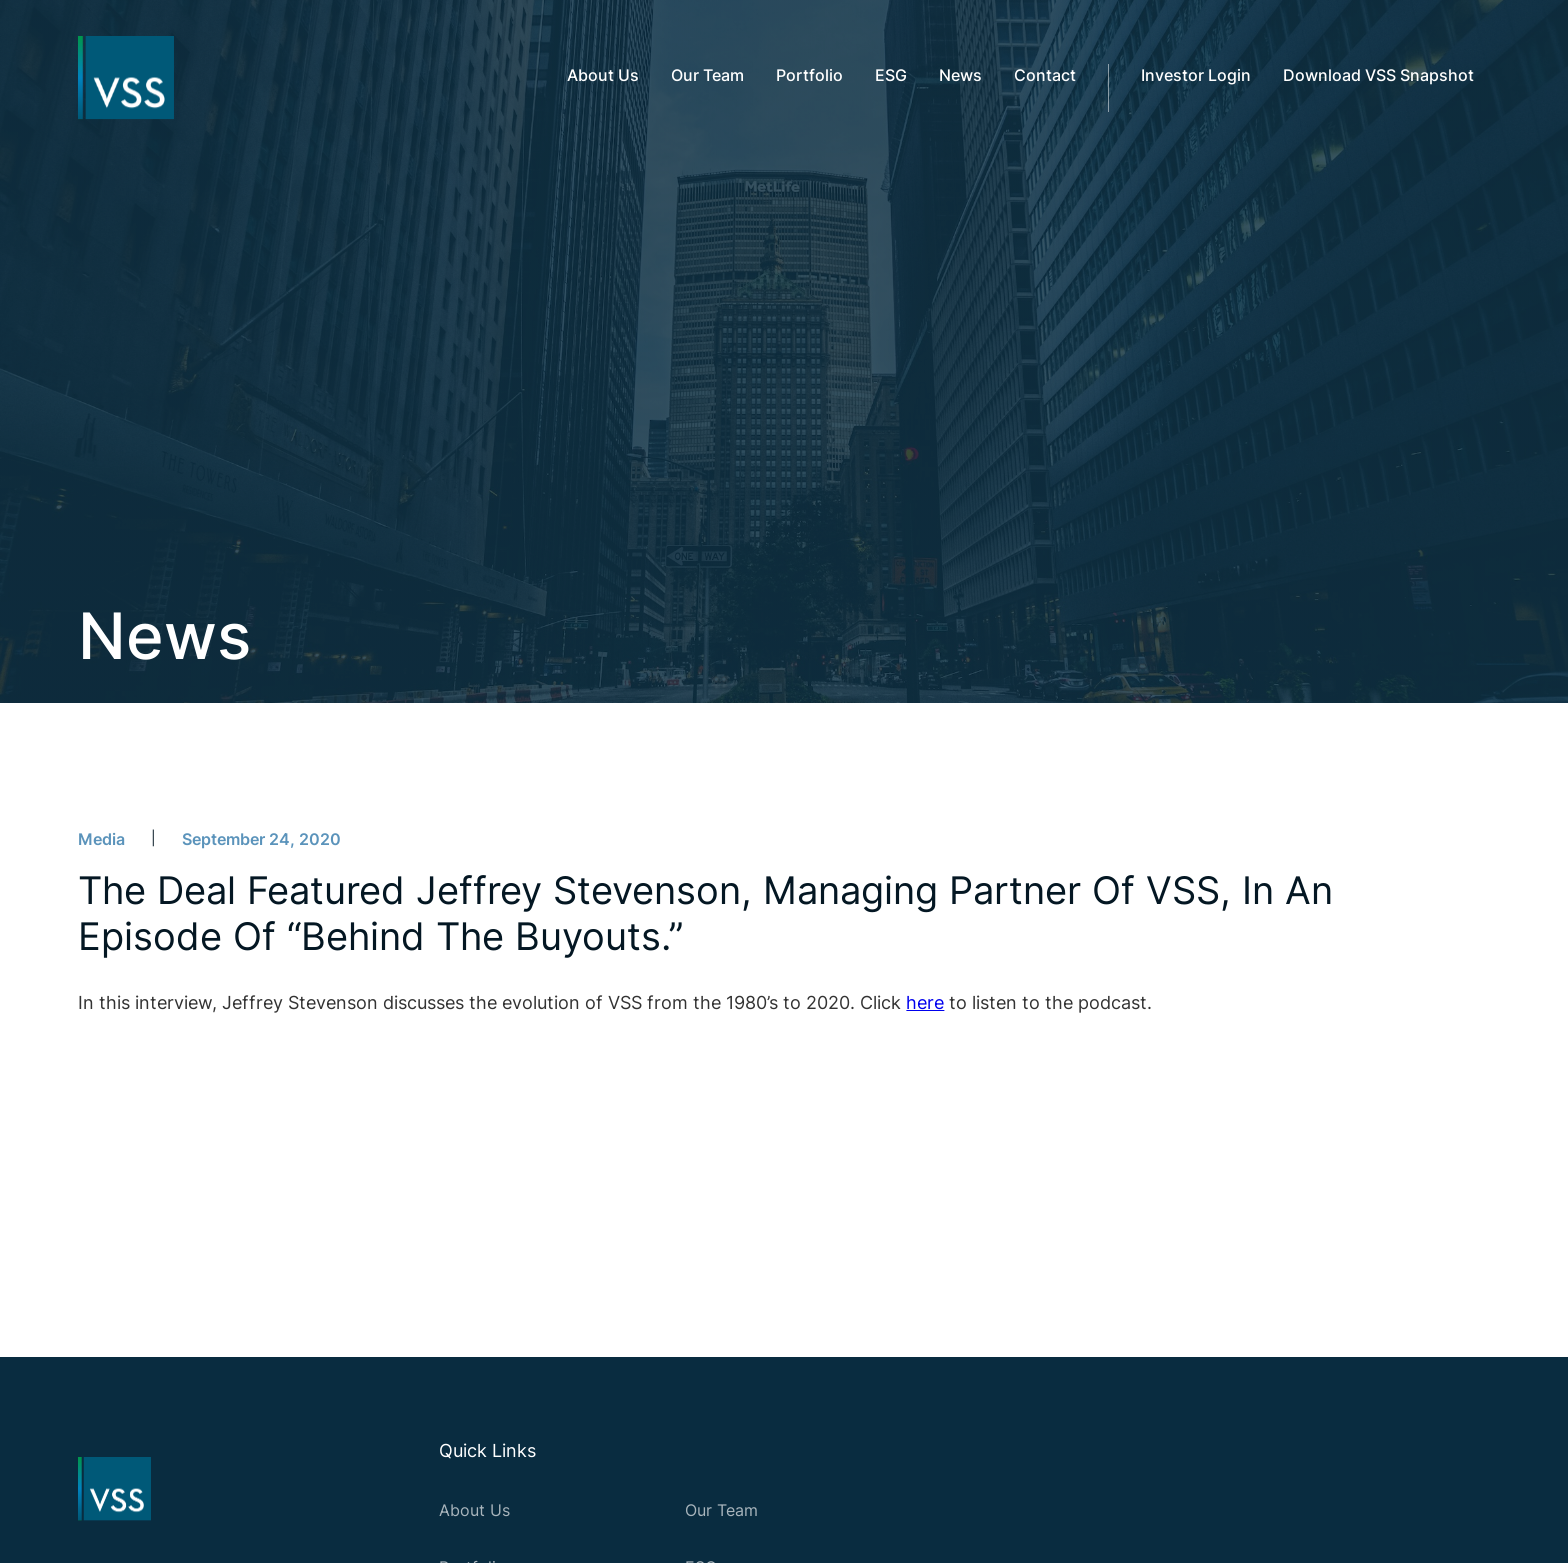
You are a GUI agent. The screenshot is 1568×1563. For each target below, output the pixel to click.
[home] (118, 78)
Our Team (721, 1510)
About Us (474, 1510)
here (925, 1002)
